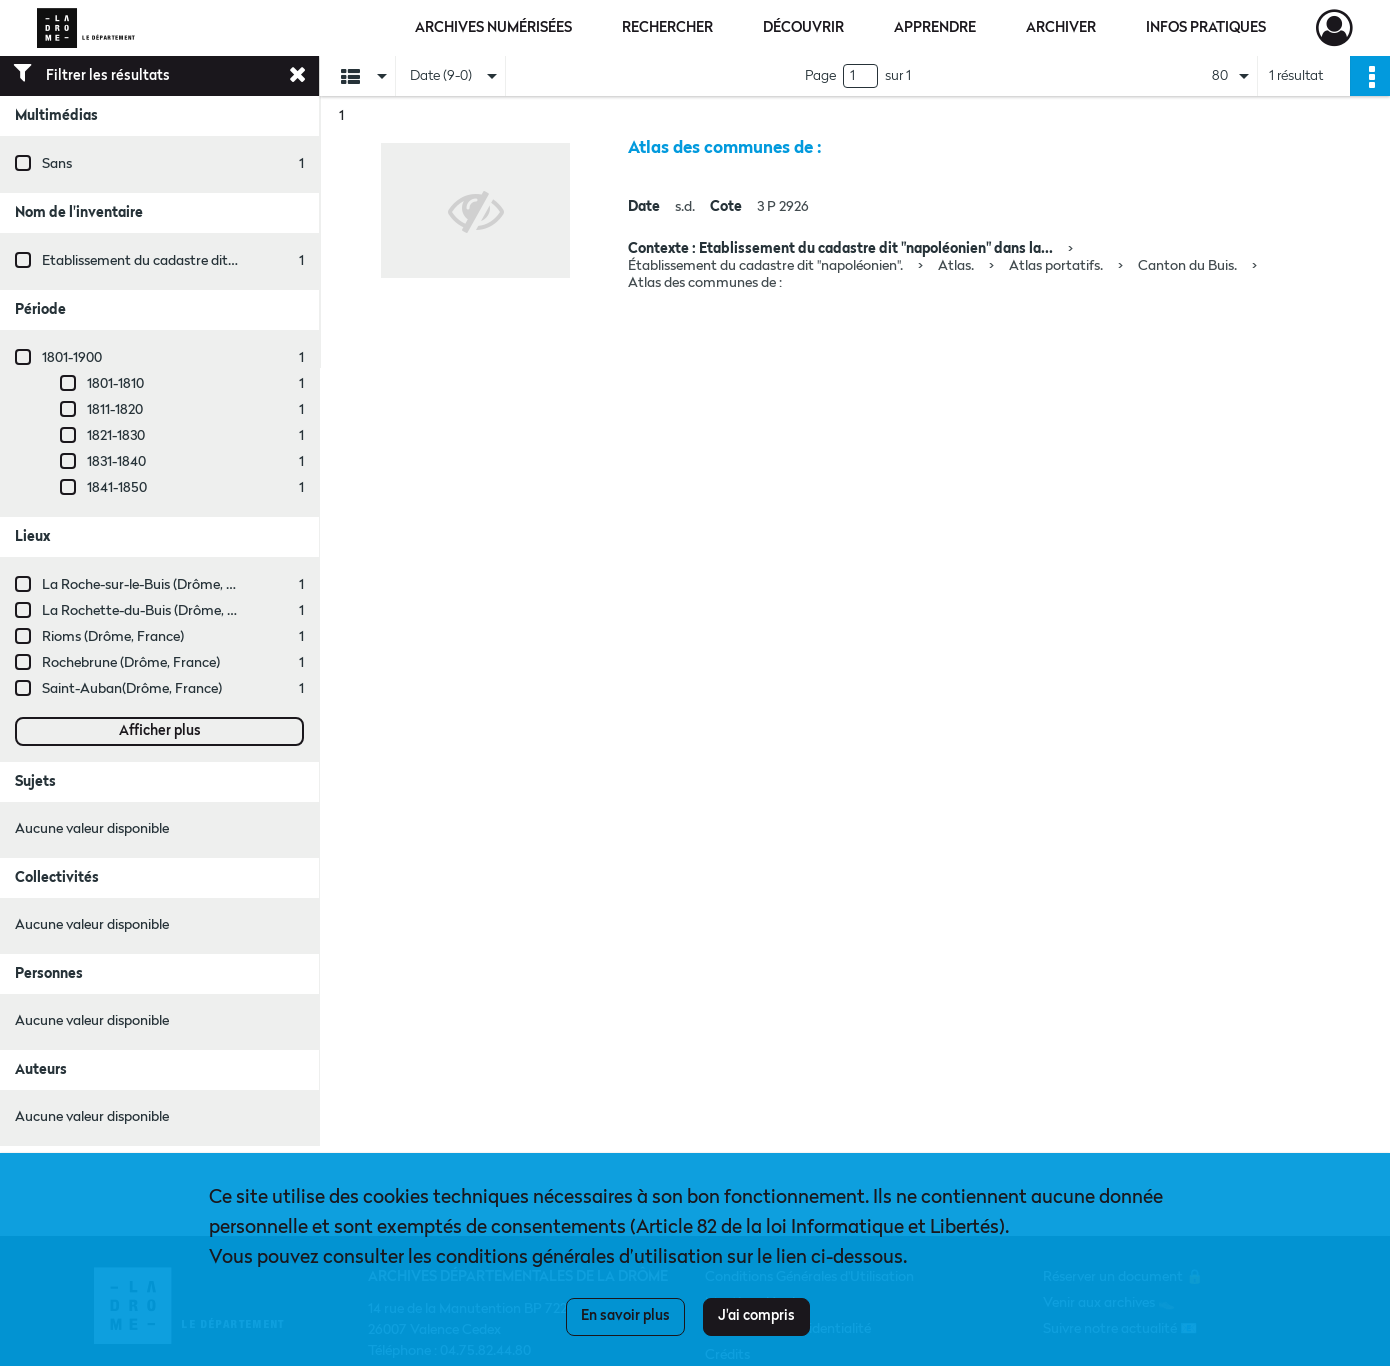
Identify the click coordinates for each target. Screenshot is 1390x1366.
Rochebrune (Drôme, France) (131, 663)
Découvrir (803, 28)
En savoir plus (625, 1316)
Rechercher (667, 28)
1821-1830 (116, 436)
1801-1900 (72, 358)
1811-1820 (115, 410)
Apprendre (935, 28)
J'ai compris (756, 1316)
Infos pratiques (1206, 28)
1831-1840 (116, 462)
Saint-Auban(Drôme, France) (132, 689)
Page (820, 76)
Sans (57, 164)
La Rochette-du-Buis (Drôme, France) (158, 611)
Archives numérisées (493, 28)
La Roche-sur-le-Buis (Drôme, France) (157, 585)
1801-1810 (115, 384)
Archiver (1061, 28)
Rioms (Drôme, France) (113, 637)
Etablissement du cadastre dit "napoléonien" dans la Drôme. (226, 261)
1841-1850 (117, 488)
